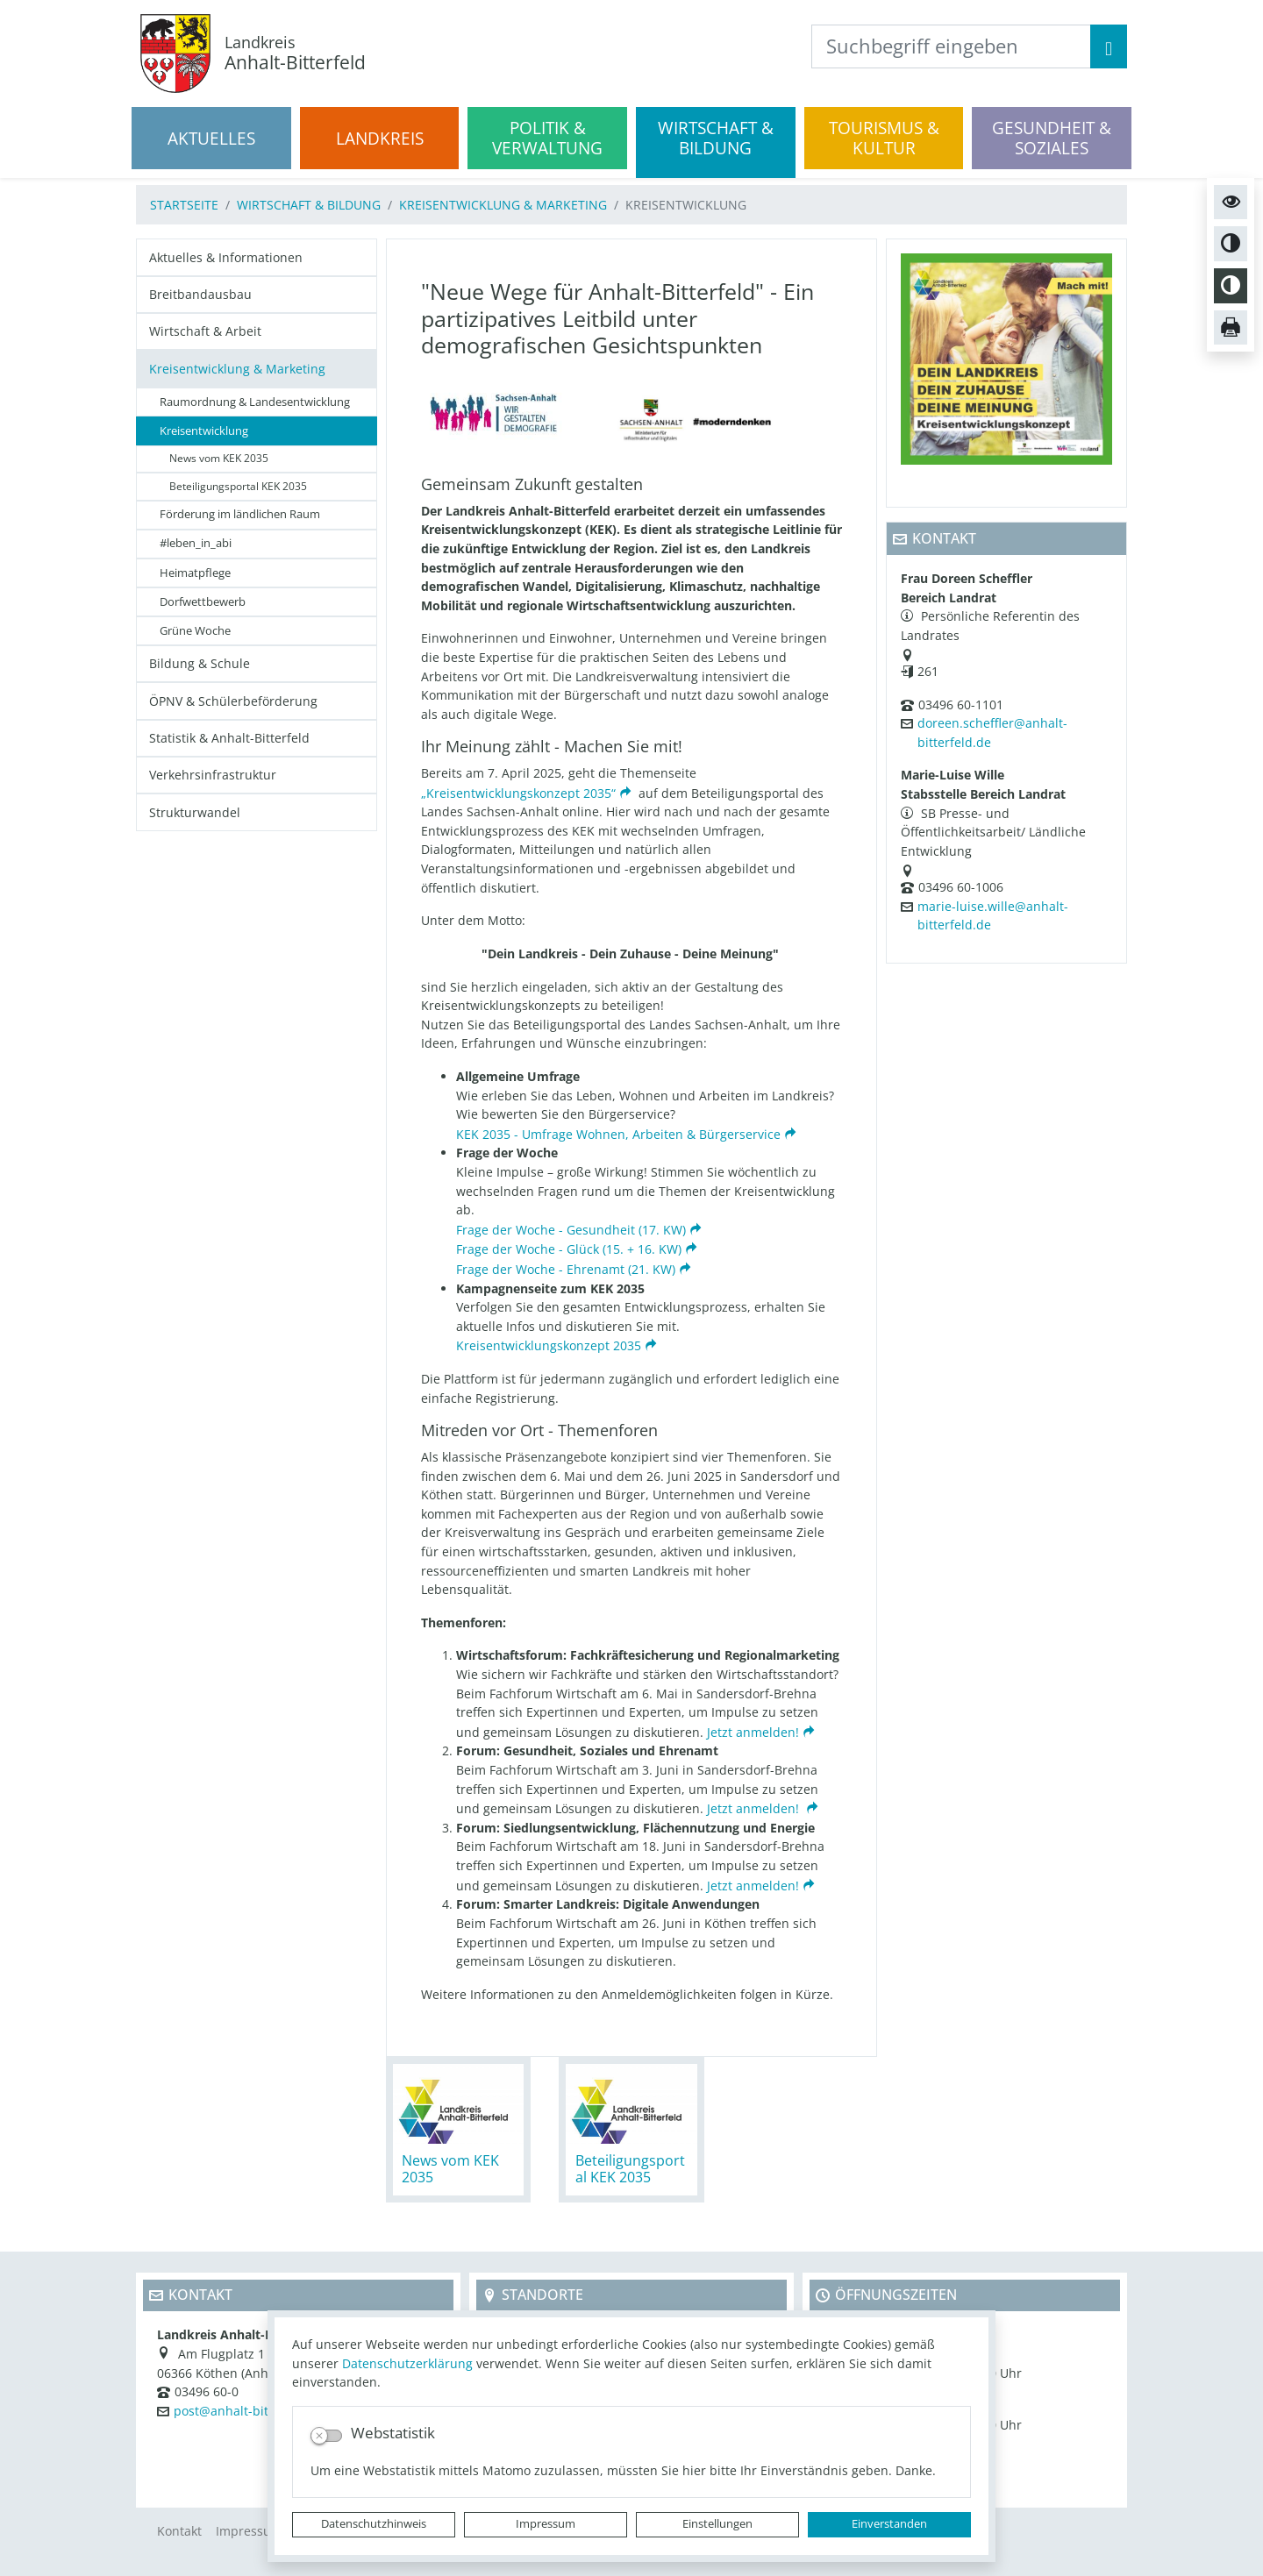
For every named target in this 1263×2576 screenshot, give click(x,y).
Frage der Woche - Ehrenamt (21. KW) (565, 1269)
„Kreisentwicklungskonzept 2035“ (518, 793)
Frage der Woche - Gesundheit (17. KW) (571, 1229)
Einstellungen (717, 2523)
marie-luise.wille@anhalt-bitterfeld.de (992, 916)
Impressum (545, 2523)
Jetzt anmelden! (753, 1732)
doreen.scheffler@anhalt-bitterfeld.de (992, 733)
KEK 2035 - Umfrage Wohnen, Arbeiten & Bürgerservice (618, 1134)
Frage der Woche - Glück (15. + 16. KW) (568, 1249)
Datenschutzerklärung (407, 2363)
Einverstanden (889, 2523)
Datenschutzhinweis (373, 2523)
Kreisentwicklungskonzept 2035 (548, 1345)
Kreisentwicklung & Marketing (503, 204)
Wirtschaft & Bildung (309, 204)
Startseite (184, 204)
